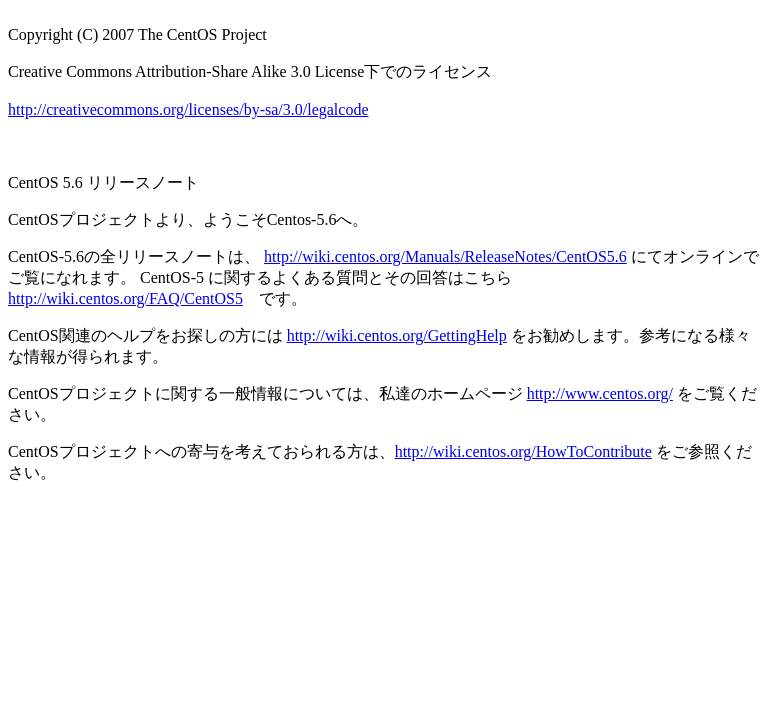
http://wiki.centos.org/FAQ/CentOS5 (125, 298)
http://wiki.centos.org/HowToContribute (523, 451)
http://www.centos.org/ (600, 393)
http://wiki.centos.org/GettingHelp (397, 335)
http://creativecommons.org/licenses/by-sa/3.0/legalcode (188, 109)
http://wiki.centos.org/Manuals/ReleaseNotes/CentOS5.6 (445, 256)
